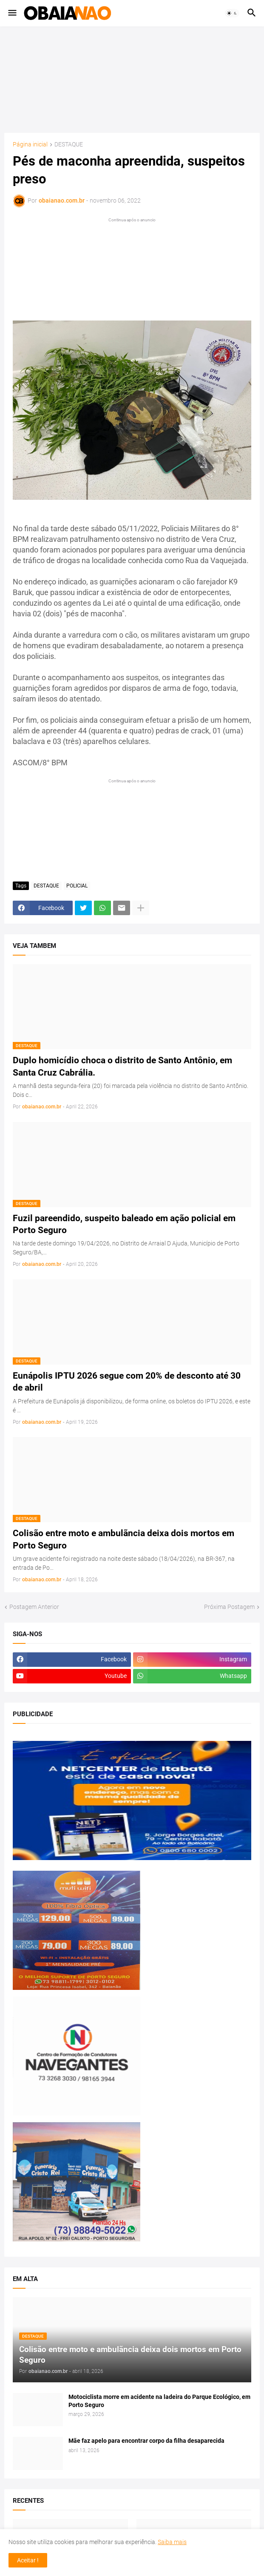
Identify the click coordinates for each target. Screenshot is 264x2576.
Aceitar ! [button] (28, 2560)
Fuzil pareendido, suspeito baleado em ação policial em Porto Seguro (124, 1224)
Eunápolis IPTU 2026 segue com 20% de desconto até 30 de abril (127, 1382)
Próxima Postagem (229, 1606)
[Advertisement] (132, 79)
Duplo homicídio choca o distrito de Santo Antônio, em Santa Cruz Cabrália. (122, 1066)
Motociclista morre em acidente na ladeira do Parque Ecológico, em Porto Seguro (159, 2400)
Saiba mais (172, 2542)
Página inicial (30, 144)
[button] (11, 13)
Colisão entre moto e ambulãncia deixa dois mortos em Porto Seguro (123, 1539)
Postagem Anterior (34, 1606)
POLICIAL (77, 886)
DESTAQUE (68, 144)
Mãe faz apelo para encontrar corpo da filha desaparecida (146, 2440)
